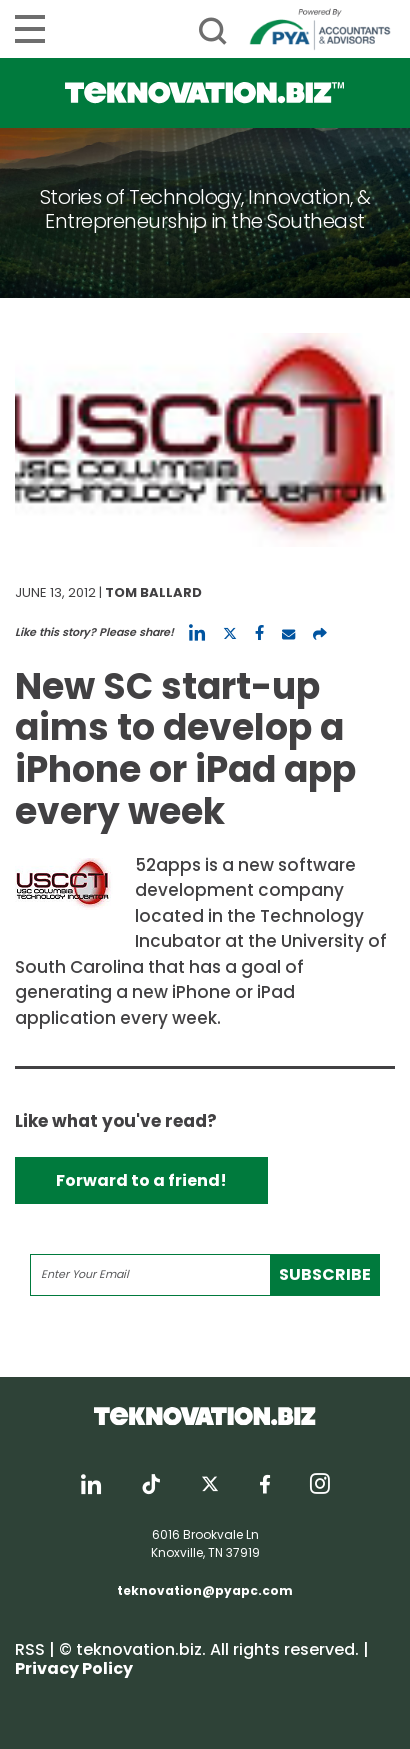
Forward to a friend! (141, 1180)
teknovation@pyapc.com (205, 1590)
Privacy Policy (74, 1668)
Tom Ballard (153, 592)
